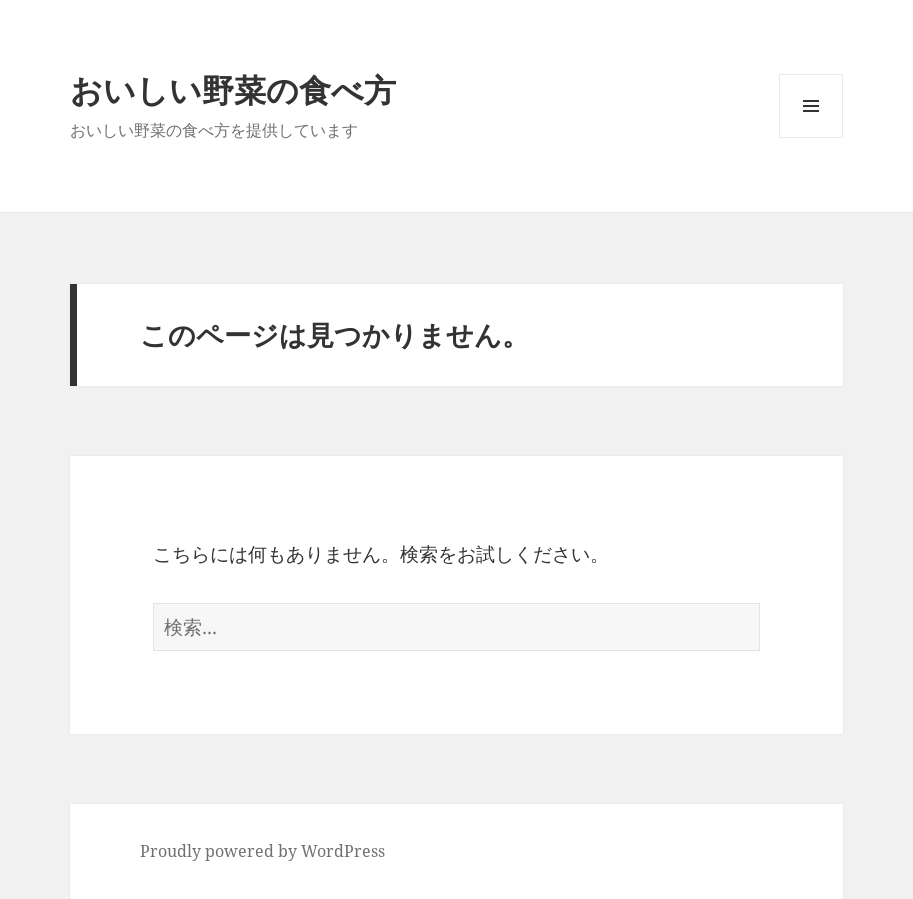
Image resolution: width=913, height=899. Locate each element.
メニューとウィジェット (811, 137)
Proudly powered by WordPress (262, 851)
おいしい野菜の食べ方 (233, 89)
